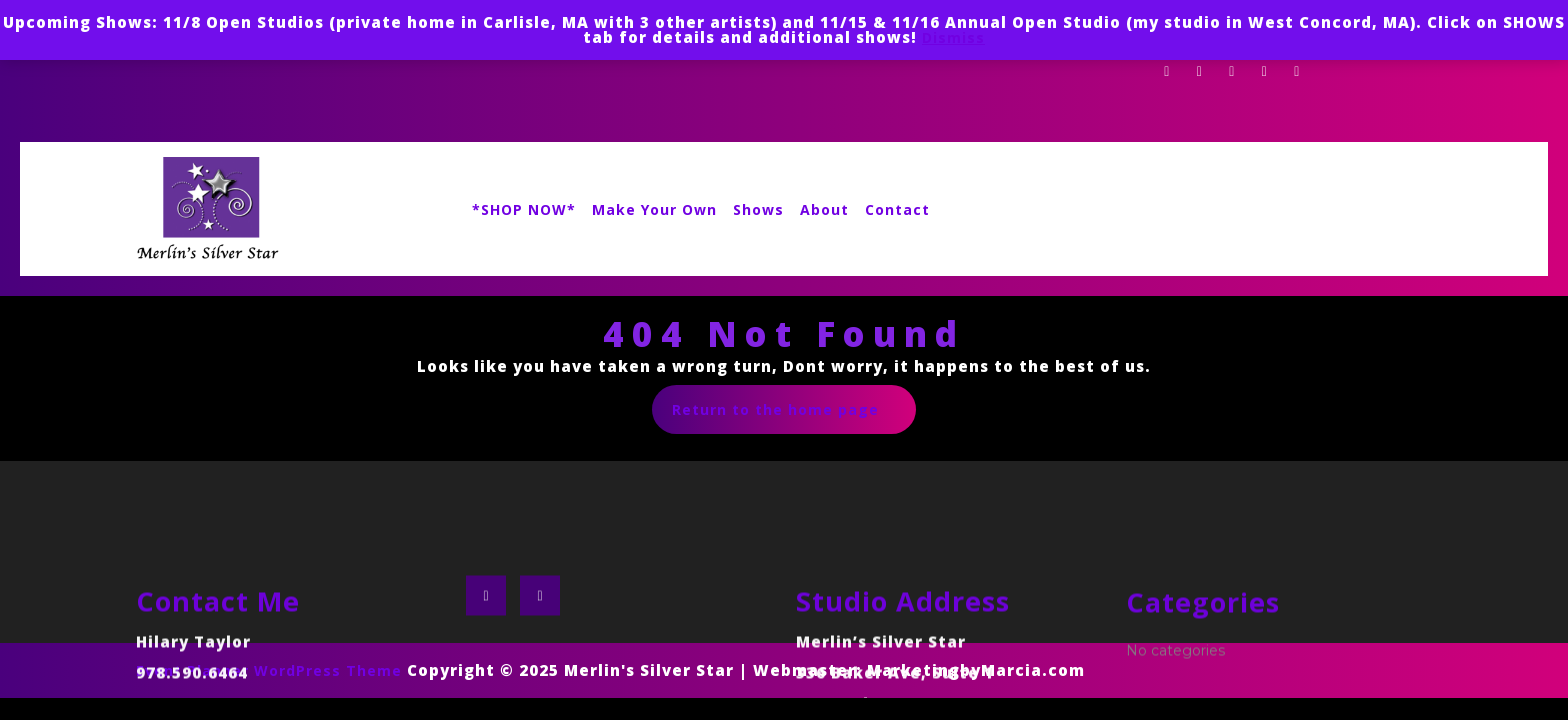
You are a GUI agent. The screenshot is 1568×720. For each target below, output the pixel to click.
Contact (897, 209)
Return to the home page (794, 416)
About (824, 209)
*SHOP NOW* (524, 209)
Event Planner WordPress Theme (271, 670)
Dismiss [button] (953, 37)
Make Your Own (654, 209)
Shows (758, 209)
